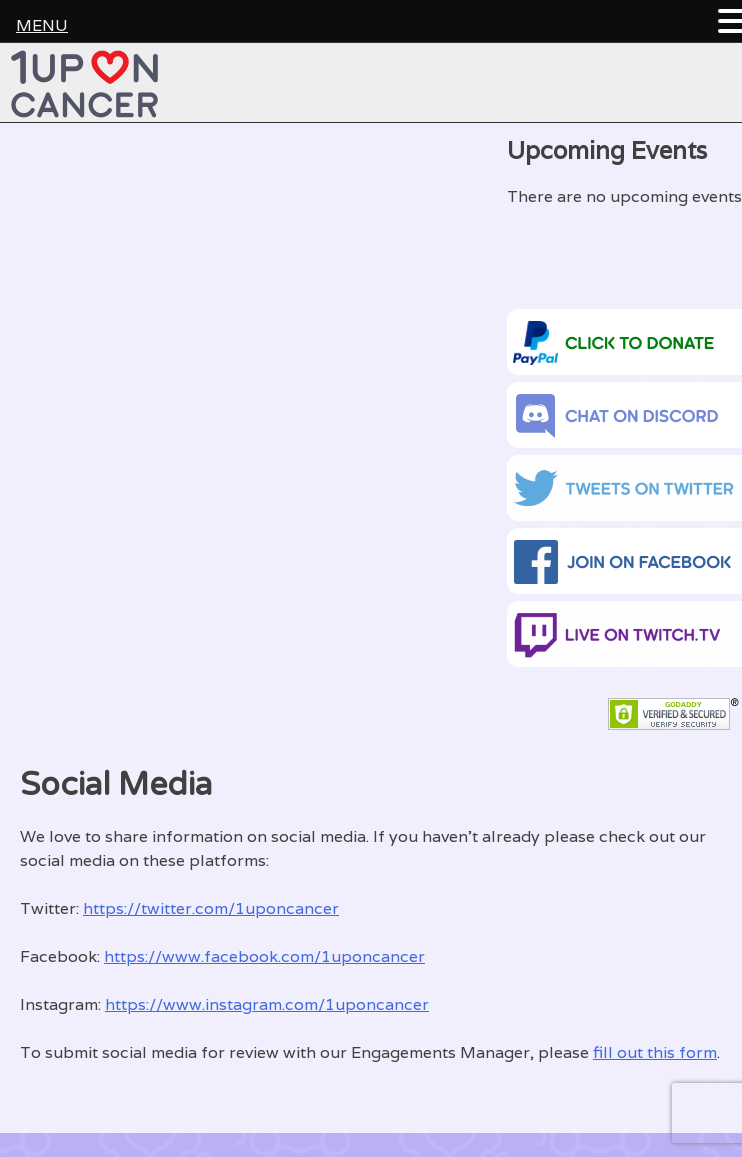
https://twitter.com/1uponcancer (211, 908)
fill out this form (655, 1052)
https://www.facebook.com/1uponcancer (264, 956)
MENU (42, 25)
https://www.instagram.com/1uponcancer (267, 1004)
